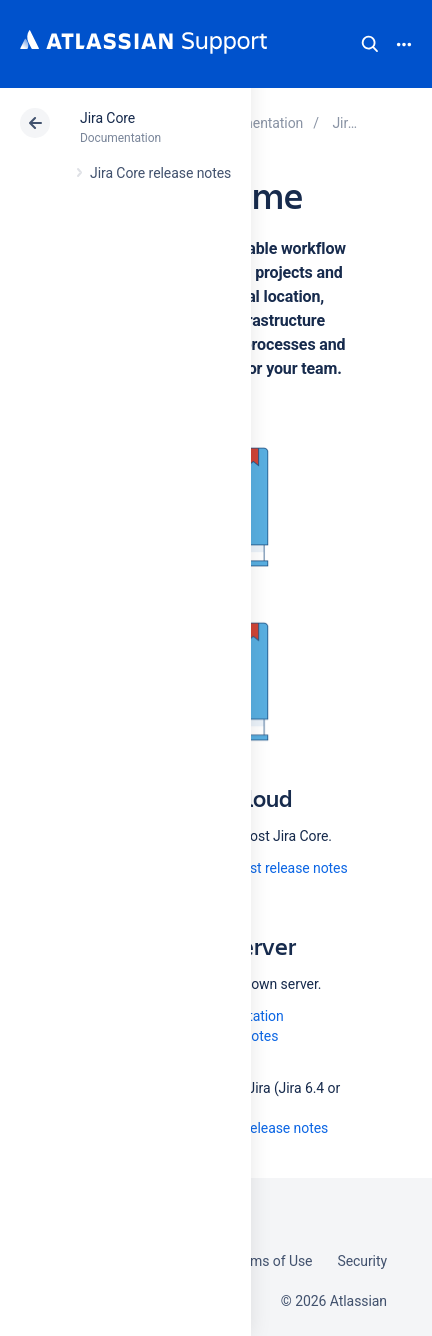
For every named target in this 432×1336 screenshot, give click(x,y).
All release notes (277, 1128)
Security (362, 1261)
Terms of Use (271, 1261)
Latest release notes (285, 868)
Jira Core (107, 118)
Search (370, 44)
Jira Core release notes (160, 173)
